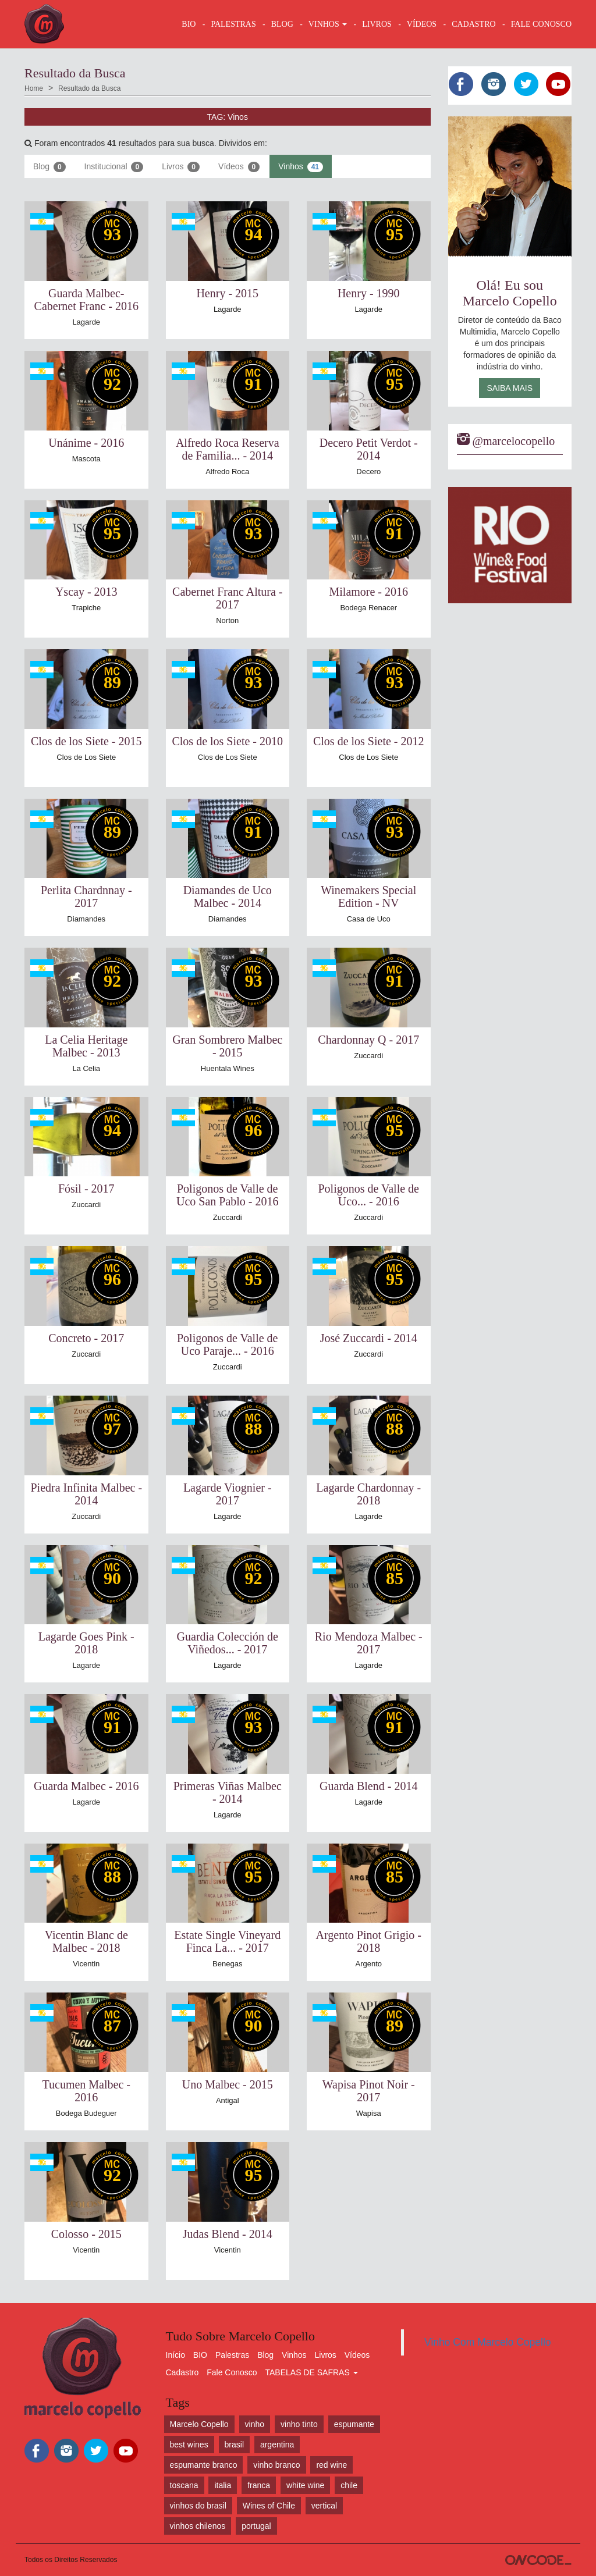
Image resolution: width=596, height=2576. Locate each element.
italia (222, 2485)
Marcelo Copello (199, 2424)
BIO (189, 24)
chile (348, 2485)
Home (33, 88)
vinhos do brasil (198, 2505)
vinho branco (276, 2465)
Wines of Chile (269, 2505)
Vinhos (300, 167)
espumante (354, 2424)
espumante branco (203, 2465)
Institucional (114, 167)
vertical (324, 2505)
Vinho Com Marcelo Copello (487, 2342)
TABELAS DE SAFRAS (311, 2372)
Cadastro (182, 2372)
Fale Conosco (232, 2372)
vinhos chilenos (198, 2526)
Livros (181, 167)
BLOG (282, 24)
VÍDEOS (422, 24)
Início (175, 2355)
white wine (305, 2485)
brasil (234, 2444)
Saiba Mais (510, 388)
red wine (331, 2465)
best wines (189, 2444)
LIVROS (377, 24)
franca (258, 2485)
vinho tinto (299, 2424)
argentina (277, 2444)
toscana (184, 2485)
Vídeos (239, 167)
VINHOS (327, 24)
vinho (254, 2424)
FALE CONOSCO (541, 24)
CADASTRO (473, 24)
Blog (49, 167)
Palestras (233, 24)
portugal (256, 2526)
